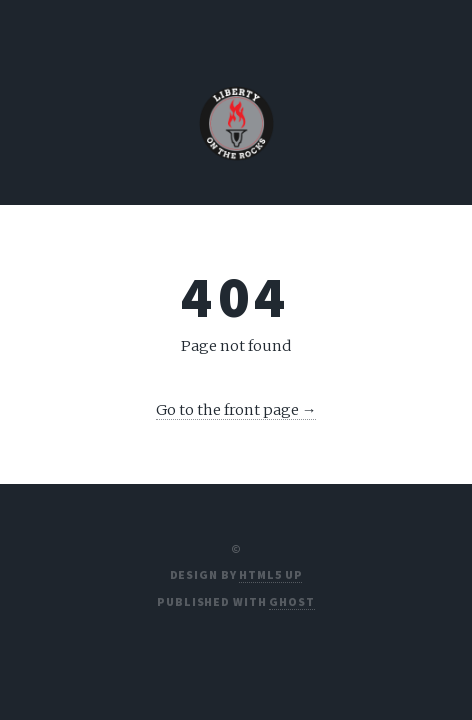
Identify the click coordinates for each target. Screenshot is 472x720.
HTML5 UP (270, 574)
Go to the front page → (236, 410)
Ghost (291, 601)
